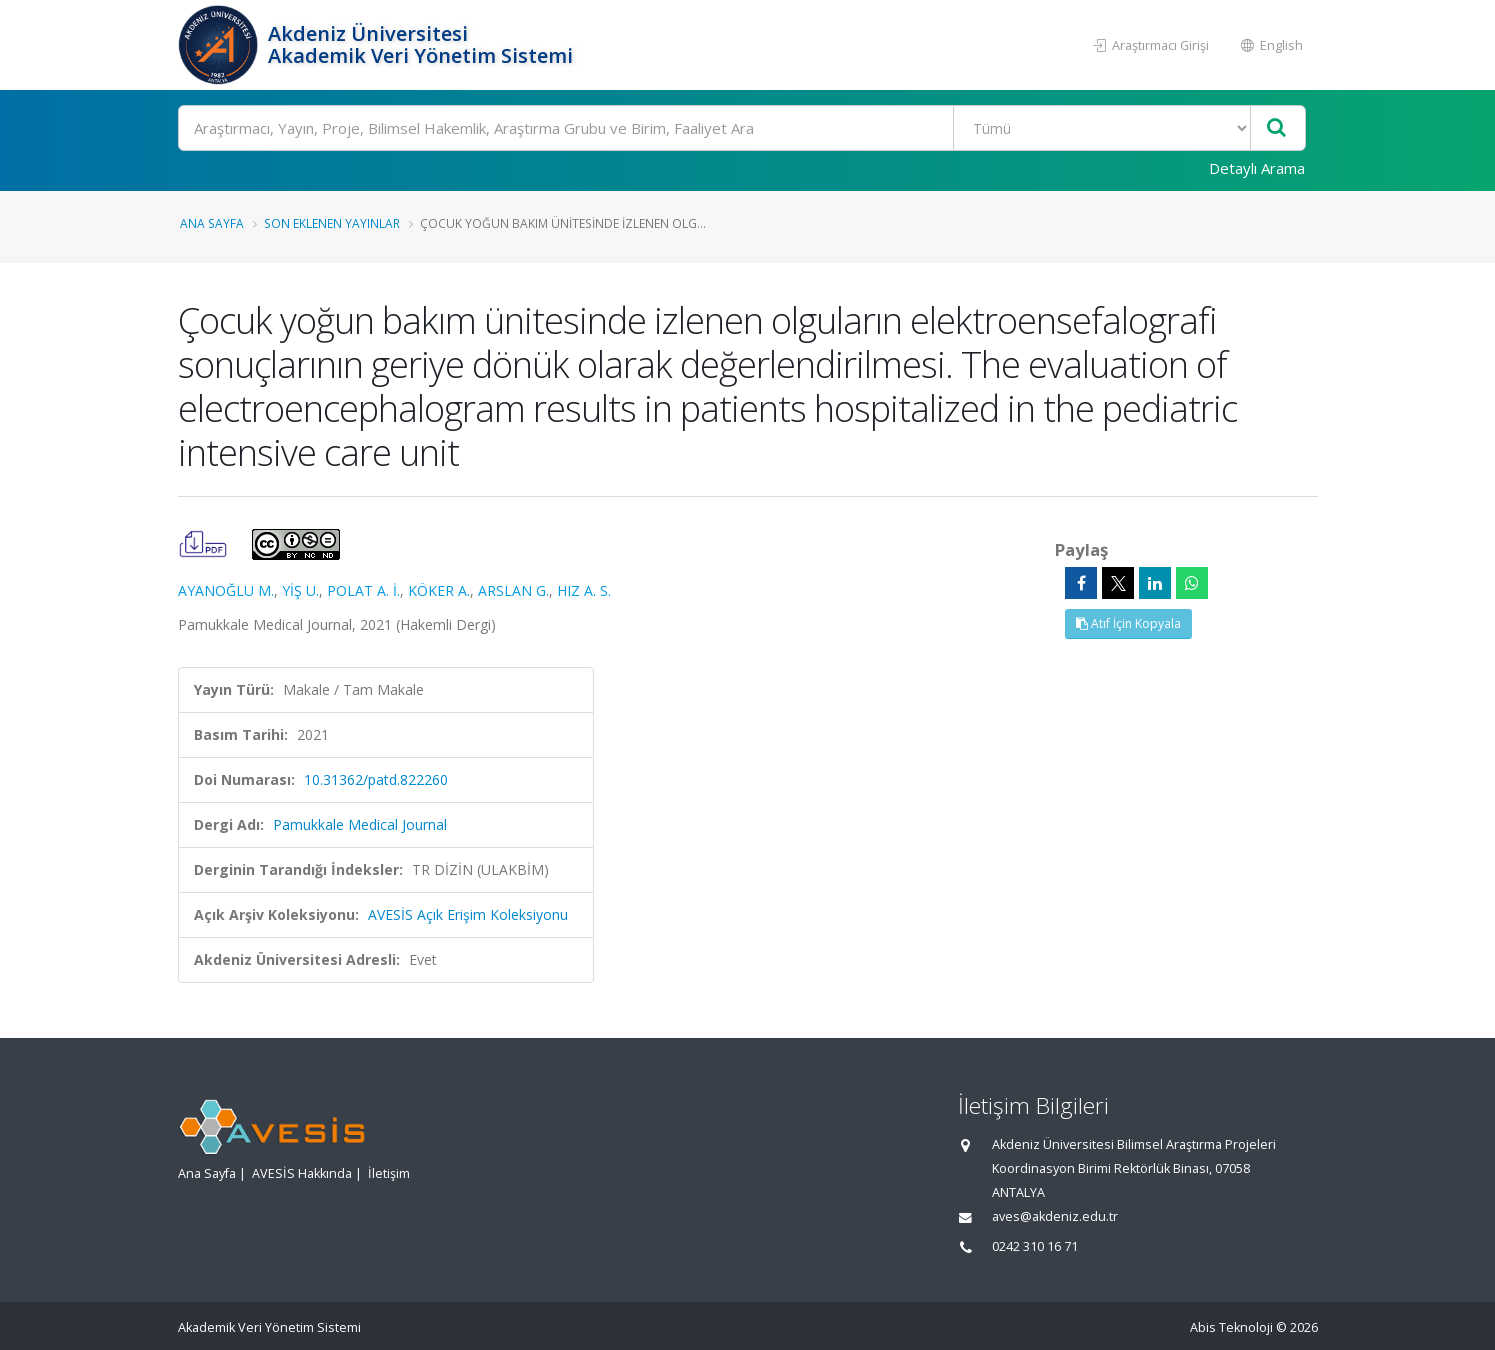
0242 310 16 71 (1035, 1246)
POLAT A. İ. (363, 590)
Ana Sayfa (212, 223)
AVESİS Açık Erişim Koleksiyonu (468, 914)
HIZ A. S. (584, 590)
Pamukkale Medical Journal (360, 824)
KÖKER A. (439, 590)
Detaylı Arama (1257, 168)
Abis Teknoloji (1231, 1327)
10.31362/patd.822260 (376, 779)
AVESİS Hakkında (302, 1173)
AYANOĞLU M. (226, 590)
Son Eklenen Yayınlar (332, 223)
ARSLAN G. (513, 590)
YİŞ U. (300, 590)
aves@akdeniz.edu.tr (1055, 1216)
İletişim (389, 1173)
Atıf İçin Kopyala (1128, 623)
